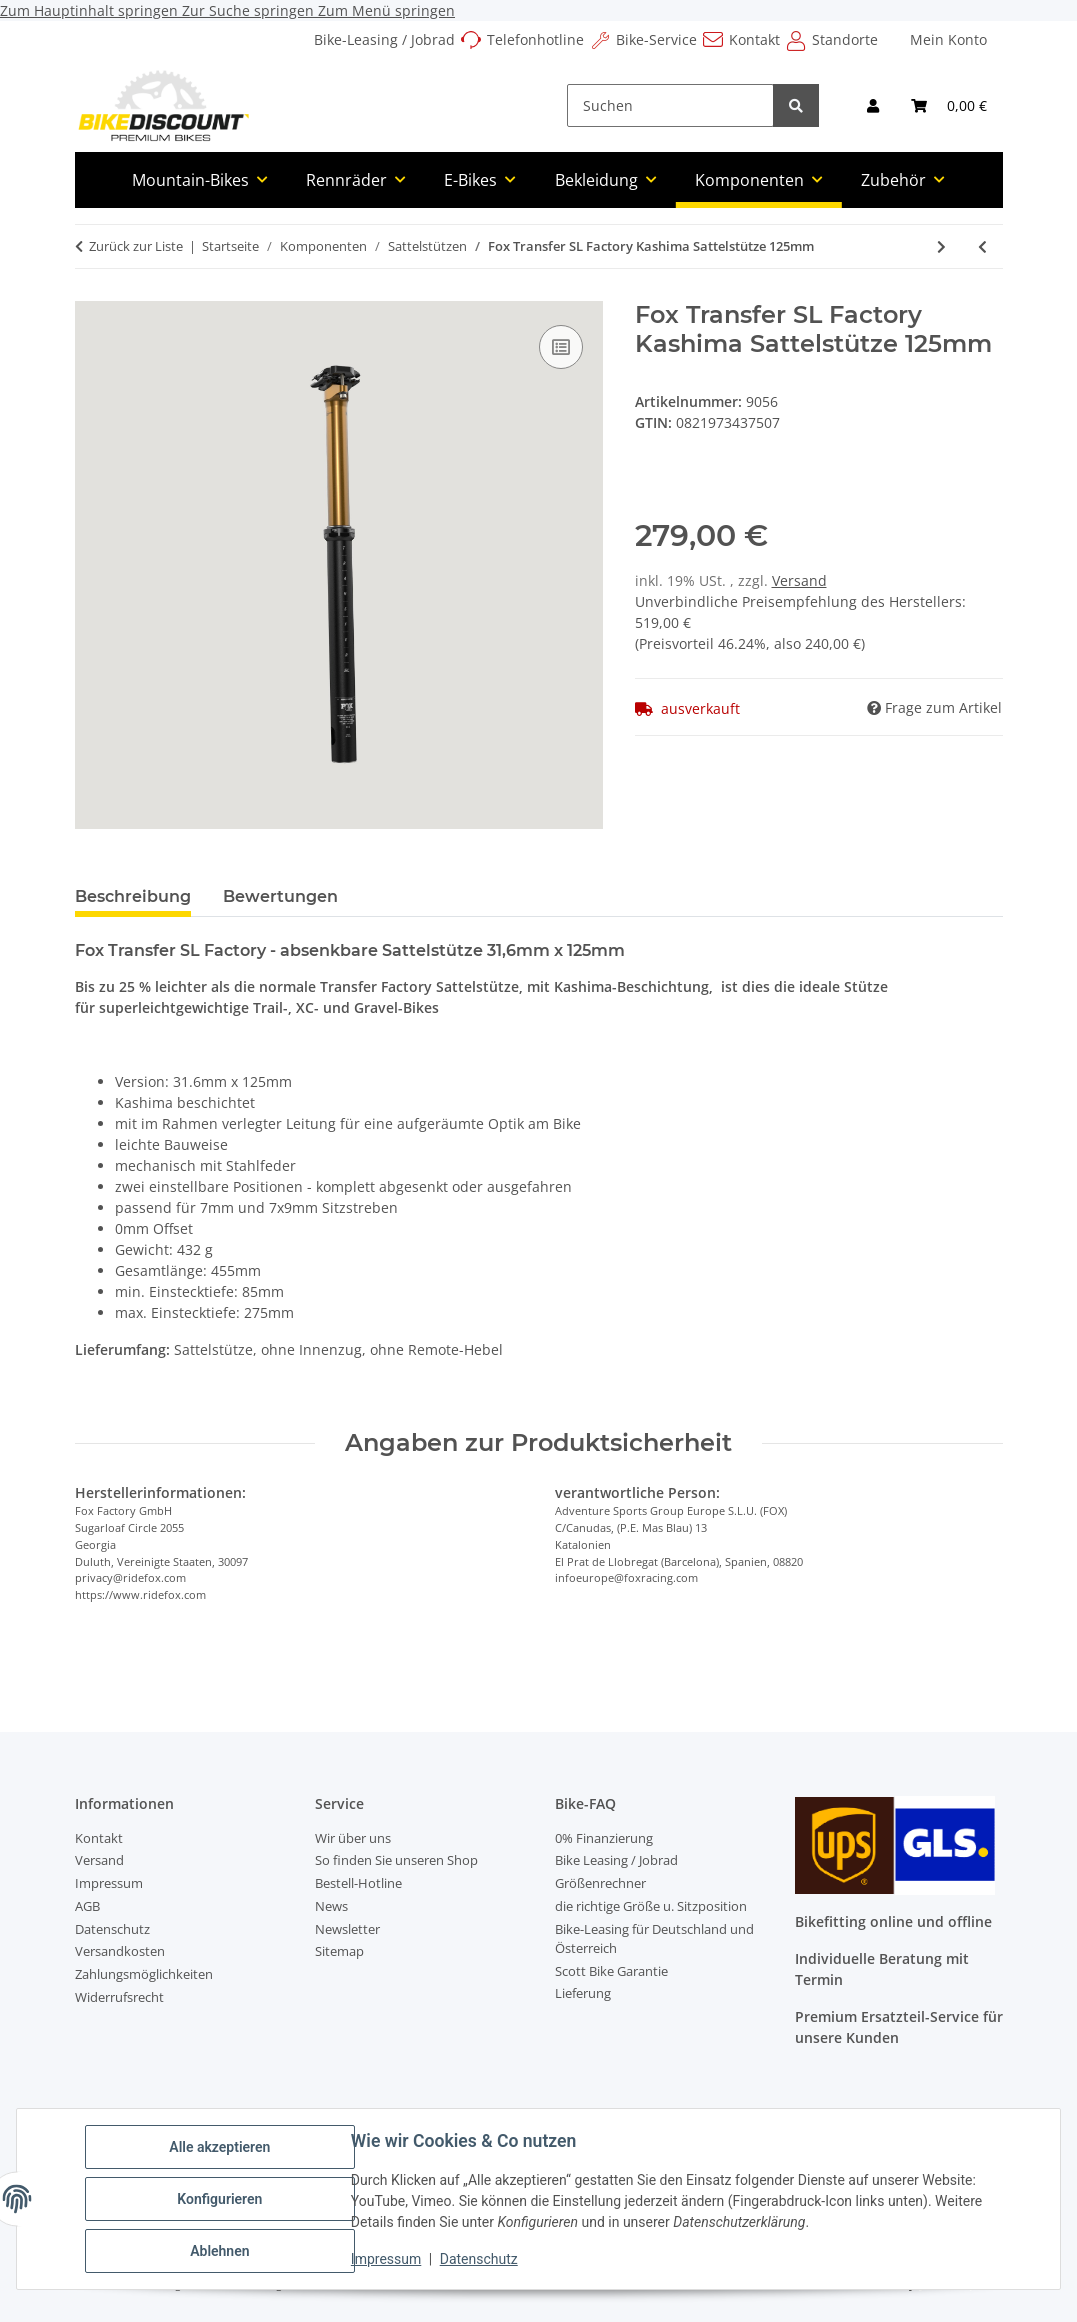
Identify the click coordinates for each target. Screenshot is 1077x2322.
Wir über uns (353, 1838)
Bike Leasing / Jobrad (616, 1860)
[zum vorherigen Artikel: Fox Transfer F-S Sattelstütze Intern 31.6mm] (982, 246)
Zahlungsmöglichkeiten (144, 1974)
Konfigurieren (219, 2199)
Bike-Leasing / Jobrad (384, 39)
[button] (873, 105)
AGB (87, 1906)
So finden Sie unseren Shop (396, 1860)
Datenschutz (479, 2260)
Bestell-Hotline (358, 1883)
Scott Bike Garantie (611, 1971)
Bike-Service (656, 39)
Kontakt (754, 39)
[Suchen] (670, 105)
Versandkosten (120, 1951)
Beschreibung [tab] (133, 896)
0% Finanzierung (604, 1838)
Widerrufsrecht (119, 1997)
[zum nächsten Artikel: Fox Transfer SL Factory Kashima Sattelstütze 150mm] (941, 246)
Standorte (845, 39)
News (331, 1906)
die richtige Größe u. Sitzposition (651, 1906)
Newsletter (347, 1929)
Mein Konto (948, 39)
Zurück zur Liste (136, 246)
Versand (799, 580)
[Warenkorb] (949, 105)
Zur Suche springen (250, 10)
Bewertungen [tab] (280, 896)
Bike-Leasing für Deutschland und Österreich (654, 1939)
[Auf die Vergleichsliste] (561, 347)
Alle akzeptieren (219, 2147)
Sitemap (339, 1951)
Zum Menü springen (386, 10)
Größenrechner (600, 1883)
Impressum (386, 2260)
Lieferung (583, 1993)
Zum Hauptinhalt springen (91, 10)
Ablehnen (219, 2251)
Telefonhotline (535, 39)
